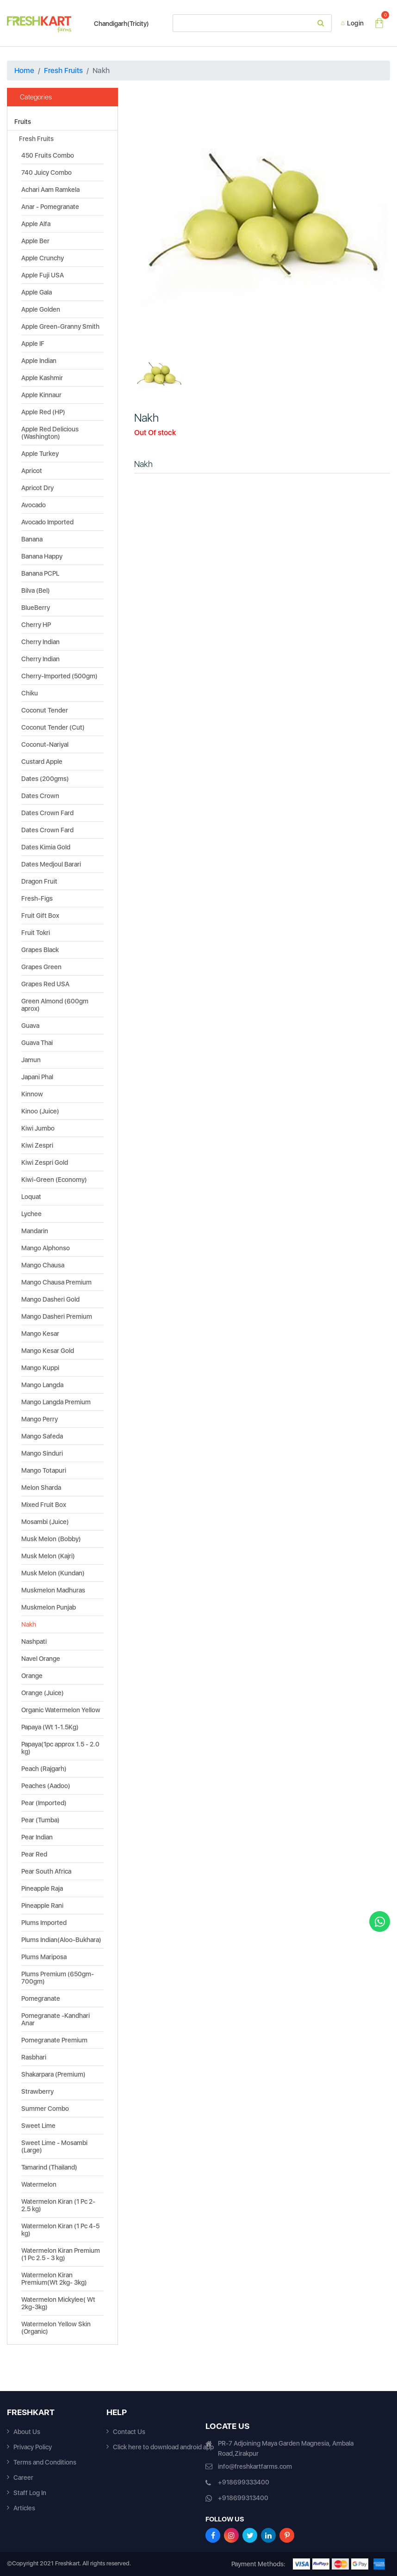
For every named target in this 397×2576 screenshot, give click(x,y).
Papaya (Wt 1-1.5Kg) (50, 1727)
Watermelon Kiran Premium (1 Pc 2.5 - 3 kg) (60, 2254)
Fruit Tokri (35, 932)
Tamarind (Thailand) (49, 2167)
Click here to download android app (163, 2447)
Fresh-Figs (37, 898)
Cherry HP (36, 624)
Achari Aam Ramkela (50, 189)
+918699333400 (243, 2482)
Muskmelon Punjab (48, 1607)
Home (24, 70)
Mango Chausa (42, 1265)
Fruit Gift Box (40, 915)
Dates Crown (40, 795)
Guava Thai (37, 1042)
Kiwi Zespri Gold (44, 1162)
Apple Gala (36, 292)
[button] (153, 216)
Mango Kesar (40, 1333)
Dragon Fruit (39, 881)
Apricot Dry (37, 488)
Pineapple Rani (42, 1905)
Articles (24, 2508)
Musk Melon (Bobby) (51, 1539)
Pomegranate (40, 1998)
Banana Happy (41, 556)
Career (23, 2477)
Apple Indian (38, 360)
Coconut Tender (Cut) (53, 727)
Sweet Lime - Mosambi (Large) (54, 2146)
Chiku (29, 693)
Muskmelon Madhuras (53, 1590)
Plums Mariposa (44, 1957)
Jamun (31, 1060)
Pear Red (34, 1854)
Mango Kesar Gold (47, 1350)
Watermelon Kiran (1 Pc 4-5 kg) (60, 2229)
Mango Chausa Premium (56, 1282)
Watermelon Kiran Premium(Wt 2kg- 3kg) (54, 2278)
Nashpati (34, 1641)
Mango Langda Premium (56, 1402)
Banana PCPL (40, 573)
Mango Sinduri (42, 1453)
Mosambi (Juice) (45, 1521)
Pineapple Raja (42, 1888)
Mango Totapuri (43, 1470)
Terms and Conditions (44, 2462)
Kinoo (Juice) (40, 1111)
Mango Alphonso (45, 1248)
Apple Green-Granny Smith (60, 326)
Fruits (22, 121)
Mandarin (34, 1231)
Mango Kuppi (40, 1367)
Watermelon (38, 2184)
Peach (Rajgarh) (44, 1768)
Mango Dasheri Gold (50, 1299)
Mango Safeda (42, 1436)
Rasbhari (33, 2057)
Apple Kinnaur (41, 395)
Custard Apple (41, 761)
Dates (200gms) (45, 778)
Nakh (28, 1624)
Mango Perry (39, 1419)
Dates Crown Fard (47, 813)
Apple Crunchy (42, 258)
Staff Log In (29, 2492)
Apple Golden (40, 309)
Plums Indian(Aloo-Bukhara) (61, 1939)
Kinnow (32, 1094)
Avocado (33, 505)
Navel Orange (40, 1658)
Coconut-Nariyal (44, 744)
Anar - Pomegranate (50, 206)
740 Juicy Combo (46, 172)
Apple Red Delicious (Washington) (50, 432)
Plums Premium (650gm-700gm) (57, 1977)
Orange (32, 1675)
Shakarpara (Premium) (53, 2074)
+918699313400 (243, 2498)
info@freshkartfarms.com (255, 2466)
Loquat (31, 1196)
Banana (32, 539)
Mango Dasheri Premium (56, 1316)
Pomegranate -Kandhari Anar (55, 2019)
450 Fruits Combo (47, 155)
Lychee (31, 1213)
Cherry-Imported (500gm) (59, 676)
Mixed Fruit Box (43, 1504)
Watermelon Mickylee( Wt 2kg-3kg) (58, 2303)
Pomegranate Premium (54, 2040)
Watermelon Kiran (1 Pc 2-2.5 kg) (58, 2205)
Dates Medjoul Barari (51, 864)
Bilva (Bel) (35, 590)
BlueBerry (35, 607)
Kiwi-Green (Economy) (54, 1179)
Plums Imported (44, 1922)
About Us (26, 2431)
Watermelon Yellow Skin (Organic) (56, 2327)
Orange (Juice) (42, 1693)
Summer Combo (45, 2108)
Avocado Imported (47, 522)
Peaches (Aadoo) (45, 1785)
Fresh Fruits (63, 70)
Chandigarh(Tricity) (117, 23)
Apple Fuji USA (42, 275)
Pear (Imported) (44, 1803)
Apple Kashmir (42, 377)
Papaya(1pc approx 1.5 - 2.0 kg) (60, 1747)
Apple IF (32, 343)
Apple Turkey (40, 453)
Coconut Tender (44, 710)
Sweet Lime (38, 2125)
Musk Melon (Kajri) (48, 1556)
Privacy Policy (32, 2447)
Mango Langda (42, 1385)
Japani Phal (37, 1077)
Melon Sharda (41, 1487)
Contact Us (129, 2431)
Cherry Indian (40, 642)
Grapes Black (40, 949)
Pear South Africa (46, 1871)
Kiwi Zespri (37, 1145)
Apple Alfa (35, 223)
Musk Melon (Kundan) (53, 1573)
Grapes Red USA (45, 984)
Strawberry (37, 2091)
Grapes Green (41, 967)
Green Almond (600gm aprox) (54, 1004)
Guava (30, 1025)
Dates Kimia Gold (45, 847)
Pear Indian (37, 1837)
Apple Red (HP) (43, 412)
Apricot (31, 470)
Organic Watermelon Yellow (60, 1710)
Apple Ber (35, 241)
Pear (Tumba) (40, 1820)
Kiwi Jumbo (38, 1128)
